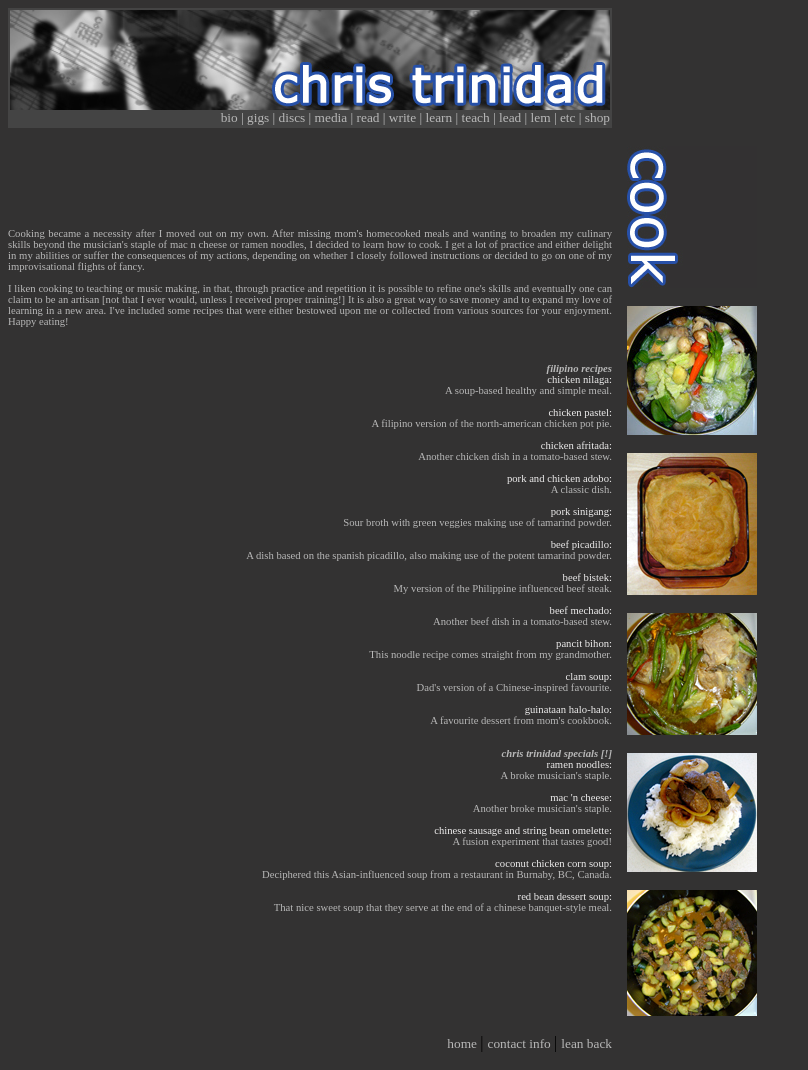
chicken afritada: (576, 445)
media (333, 117)
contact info (520, 1043)
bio (231, 117)
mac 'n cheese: (581, 797)
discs (294, 117)
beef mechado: (581, 610)
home (463, 1043)
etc (569, 117)
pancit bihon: (584, 643)
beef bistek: (587, 577)
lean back (586, 1043)
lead (512, 117)
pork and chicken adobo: (559, 478)
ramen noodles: (579, 764)
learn (441, 117)
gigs (260, 117)
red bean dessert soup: (565, 896)
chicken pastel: (580, 412)
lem (542, 117)
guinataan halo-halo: (568, 709)
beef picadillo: (581, 544)
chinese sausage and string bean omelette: (523, 830)
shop (597, 117)
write (404, 117)
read (370, 117)
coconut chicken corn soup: (553, 863)
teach (477, 117)
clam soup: (589, 676)
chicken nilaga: (579, 379)
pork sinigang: (581, 511)
